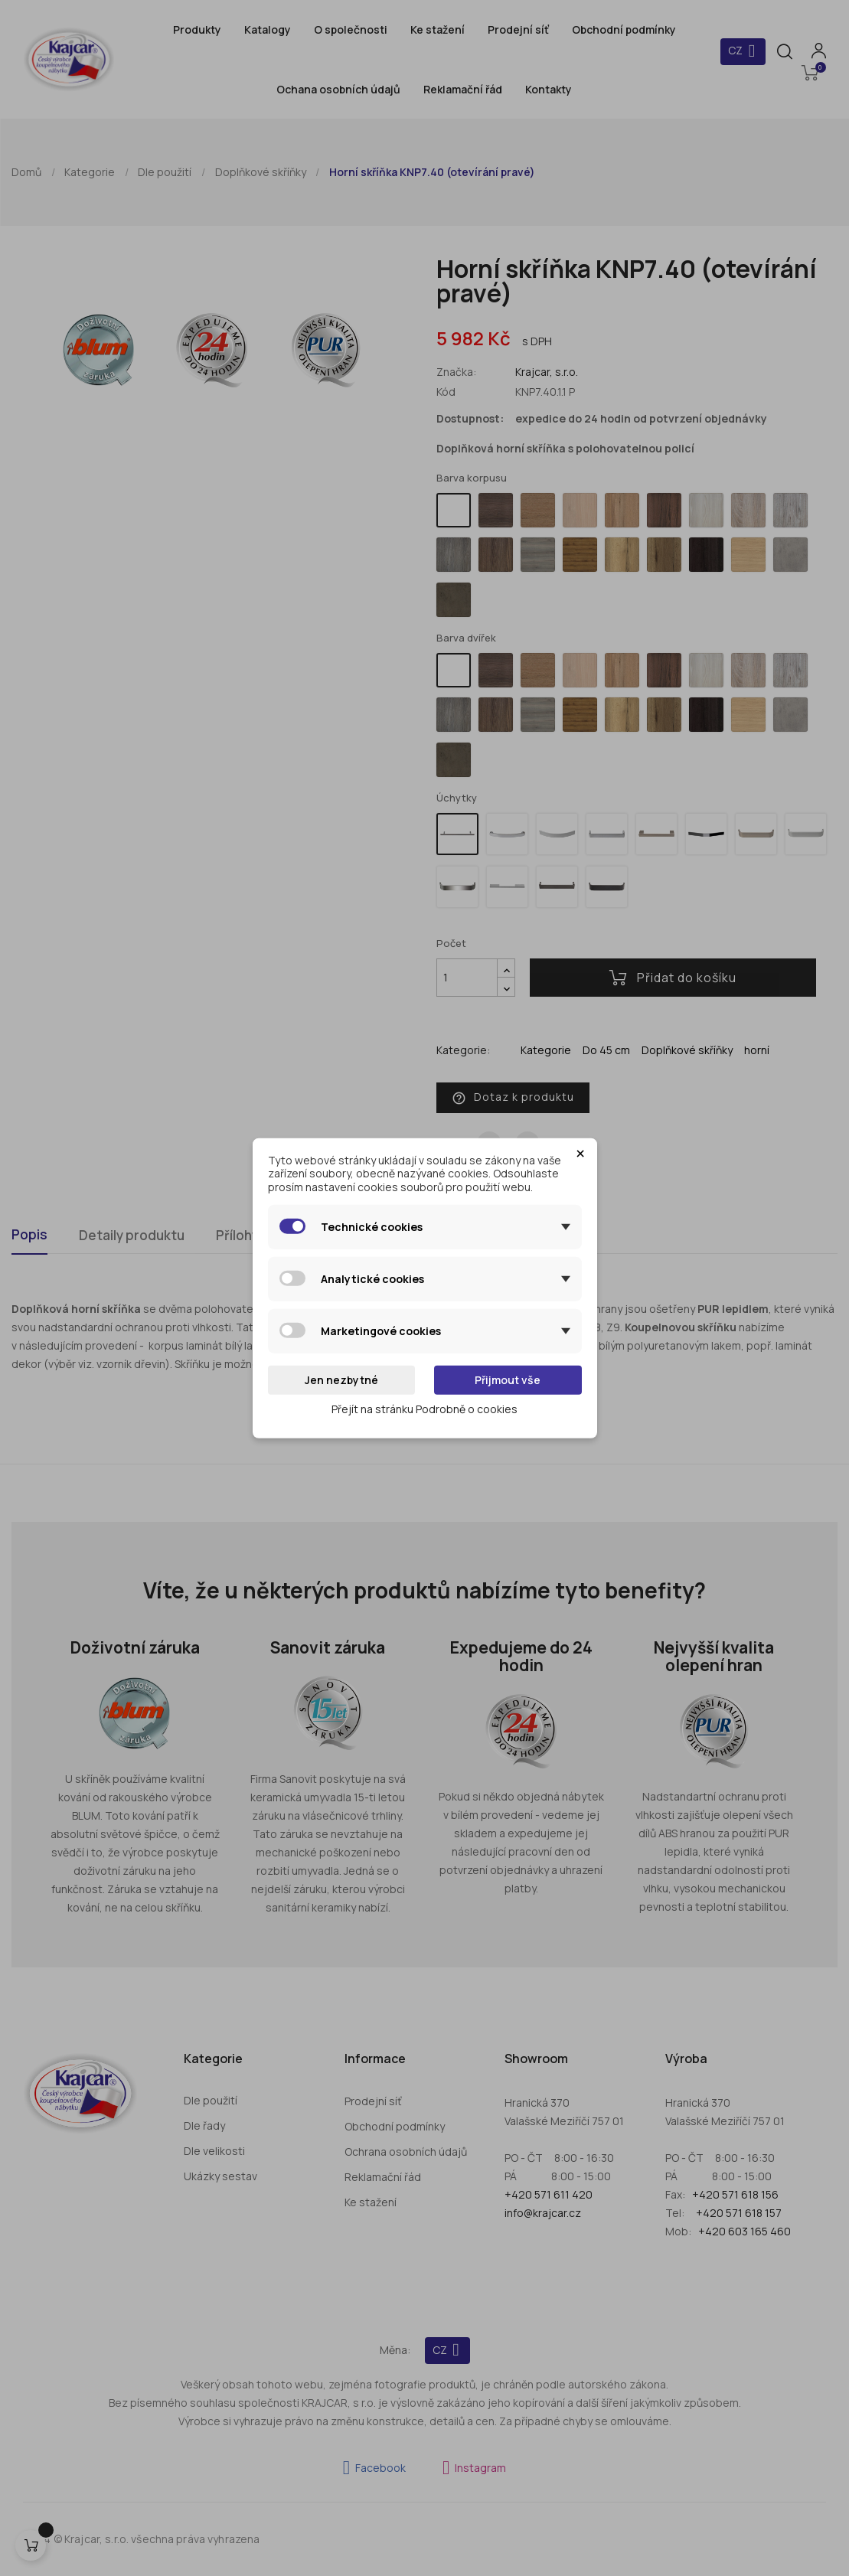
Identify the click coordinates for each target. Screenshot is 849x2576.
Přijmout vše (507, 1380)
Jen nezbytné (341, 1380)
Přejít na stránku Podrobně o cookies (424, 1408)
